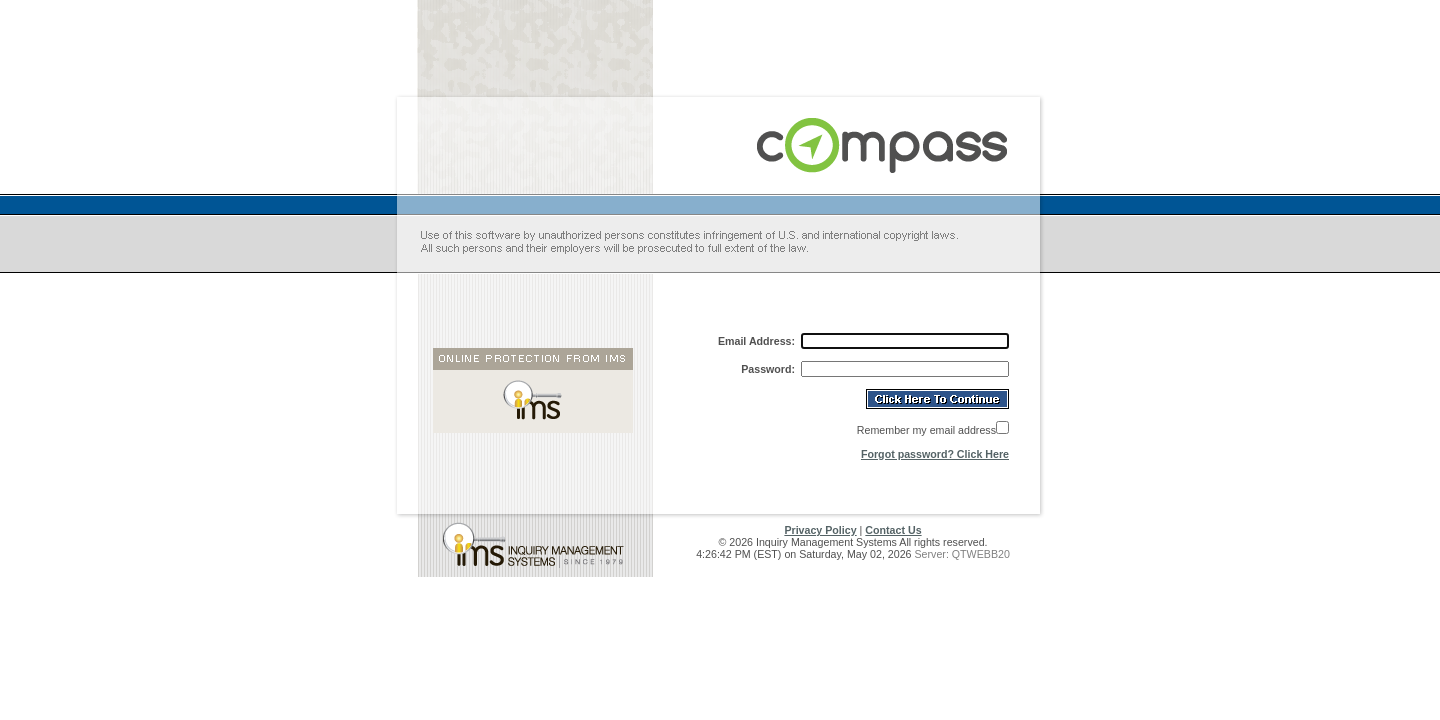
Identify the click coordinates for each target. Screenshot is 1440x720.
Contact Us (893, 530)
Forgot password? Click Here (935, 454)
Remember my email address (926, 430)
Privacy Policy (820, 530)
